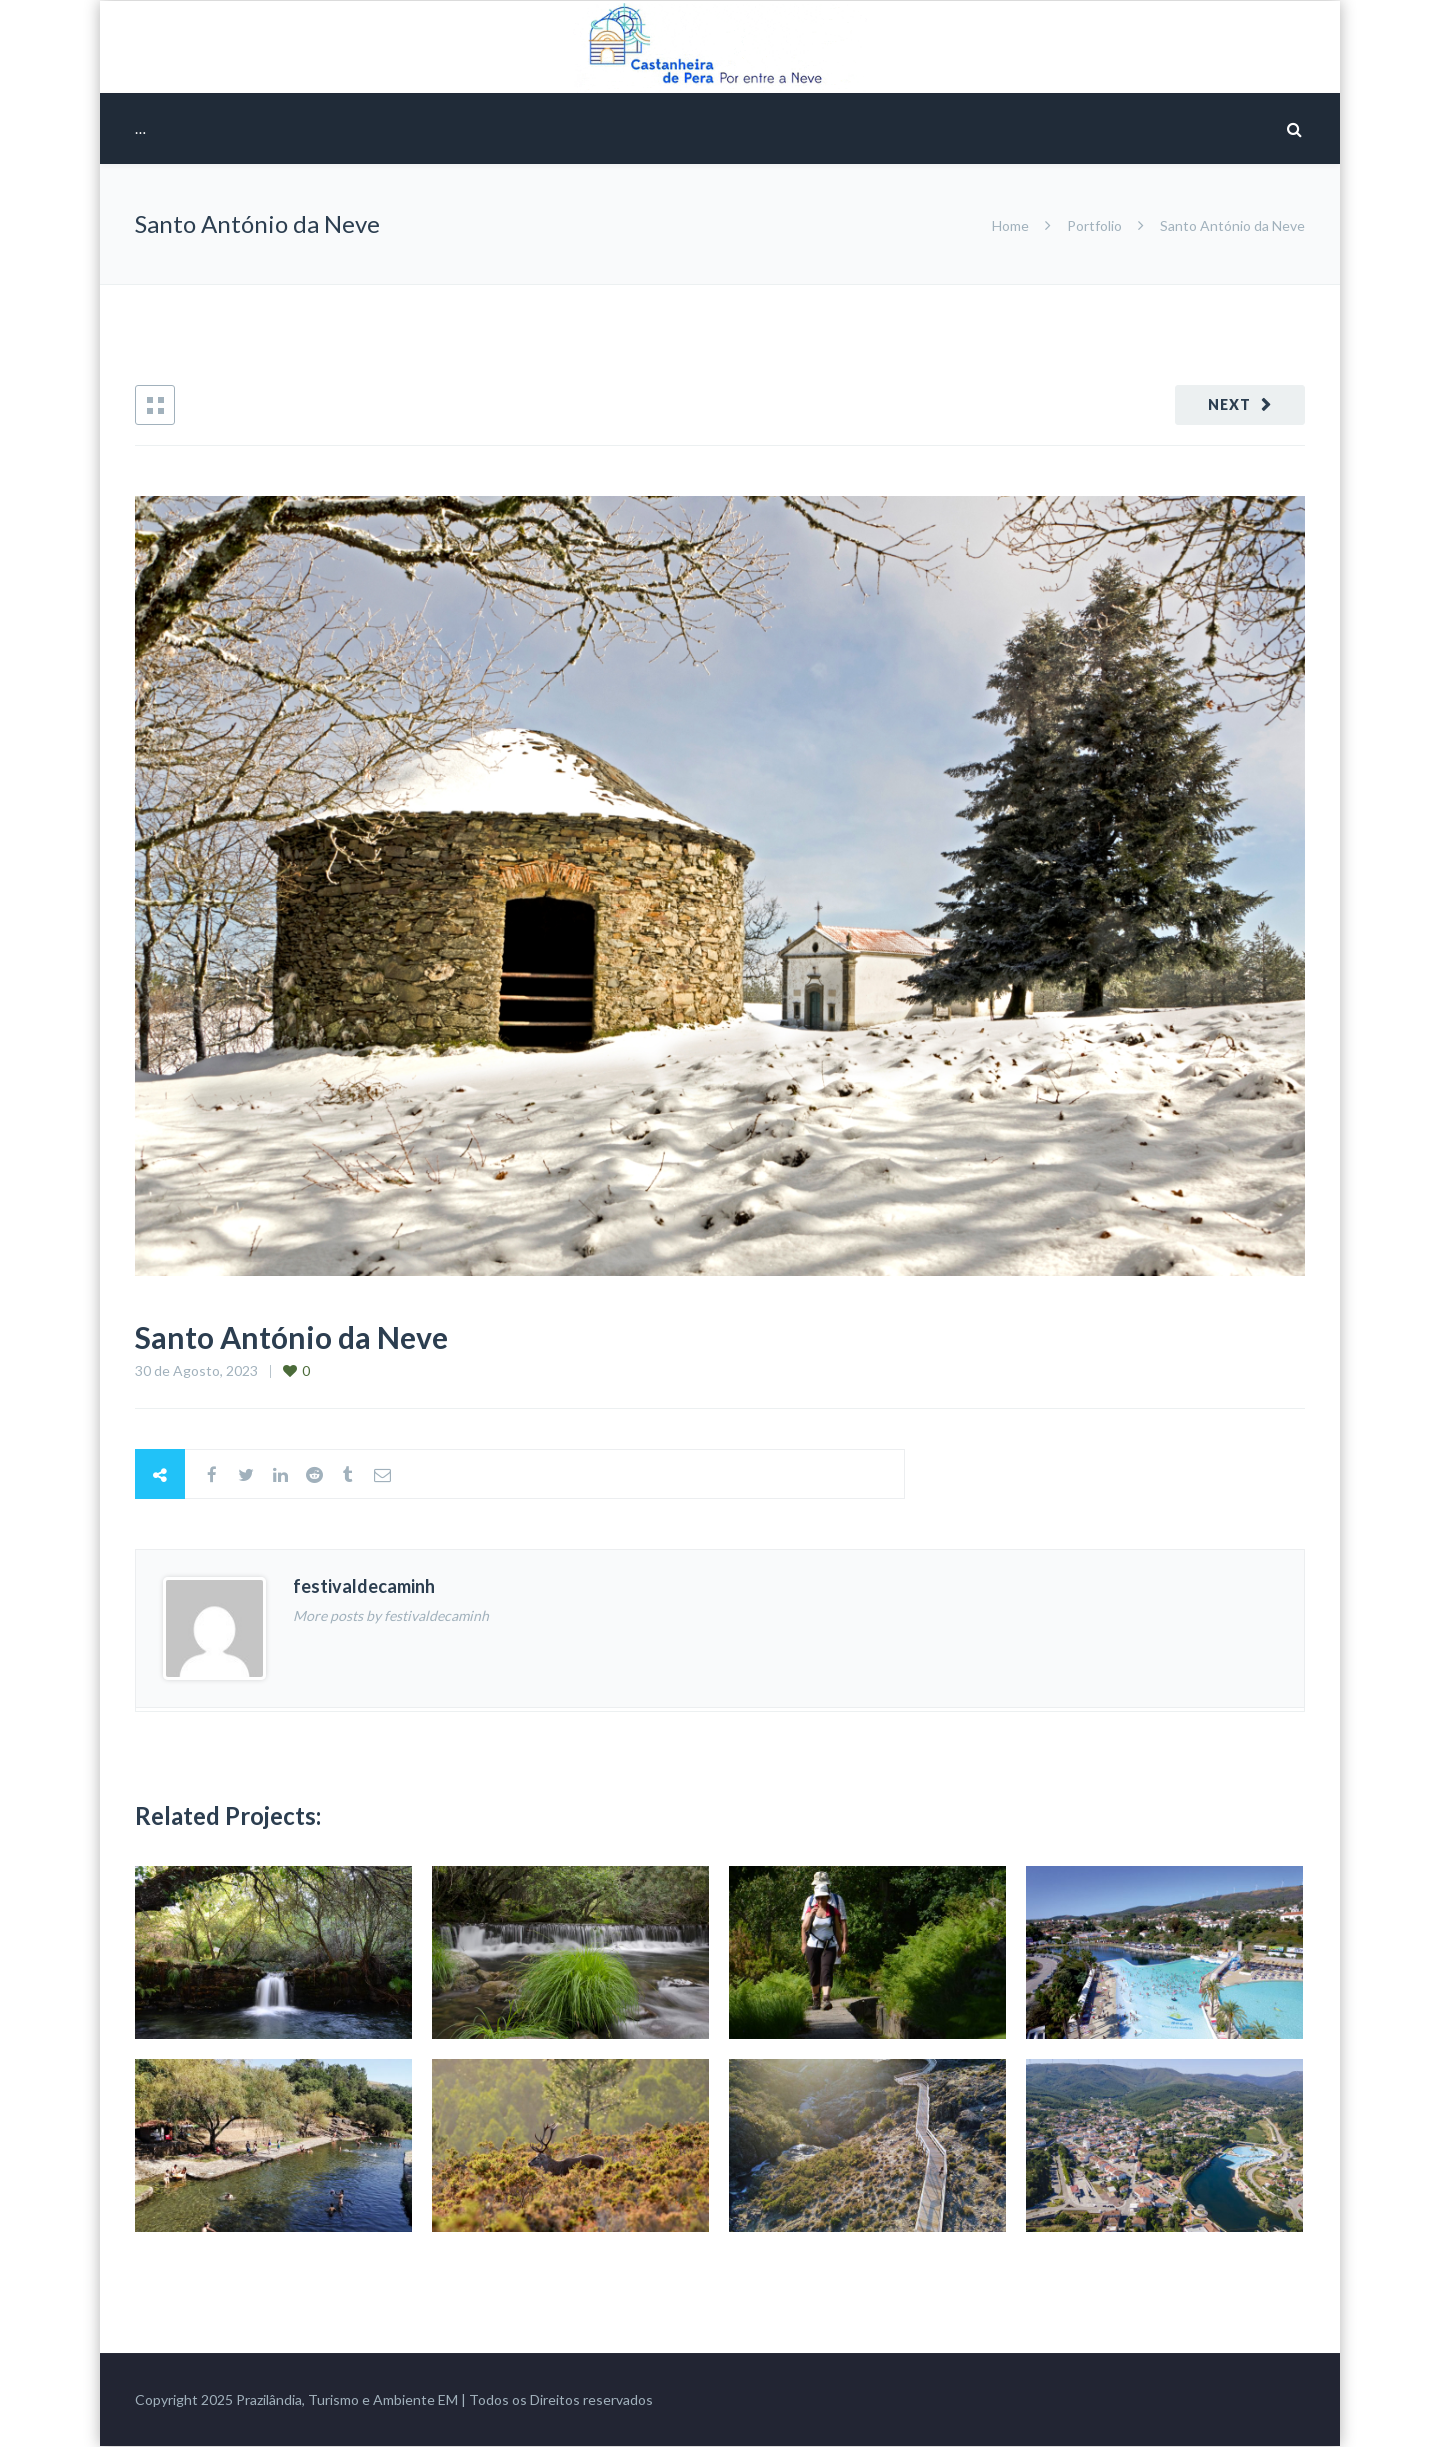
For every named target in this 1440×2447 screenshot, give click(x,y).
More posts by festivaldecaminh (391, 1615)
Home (1012, 225)
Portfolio (1094, 225)
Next (1229, 404)
